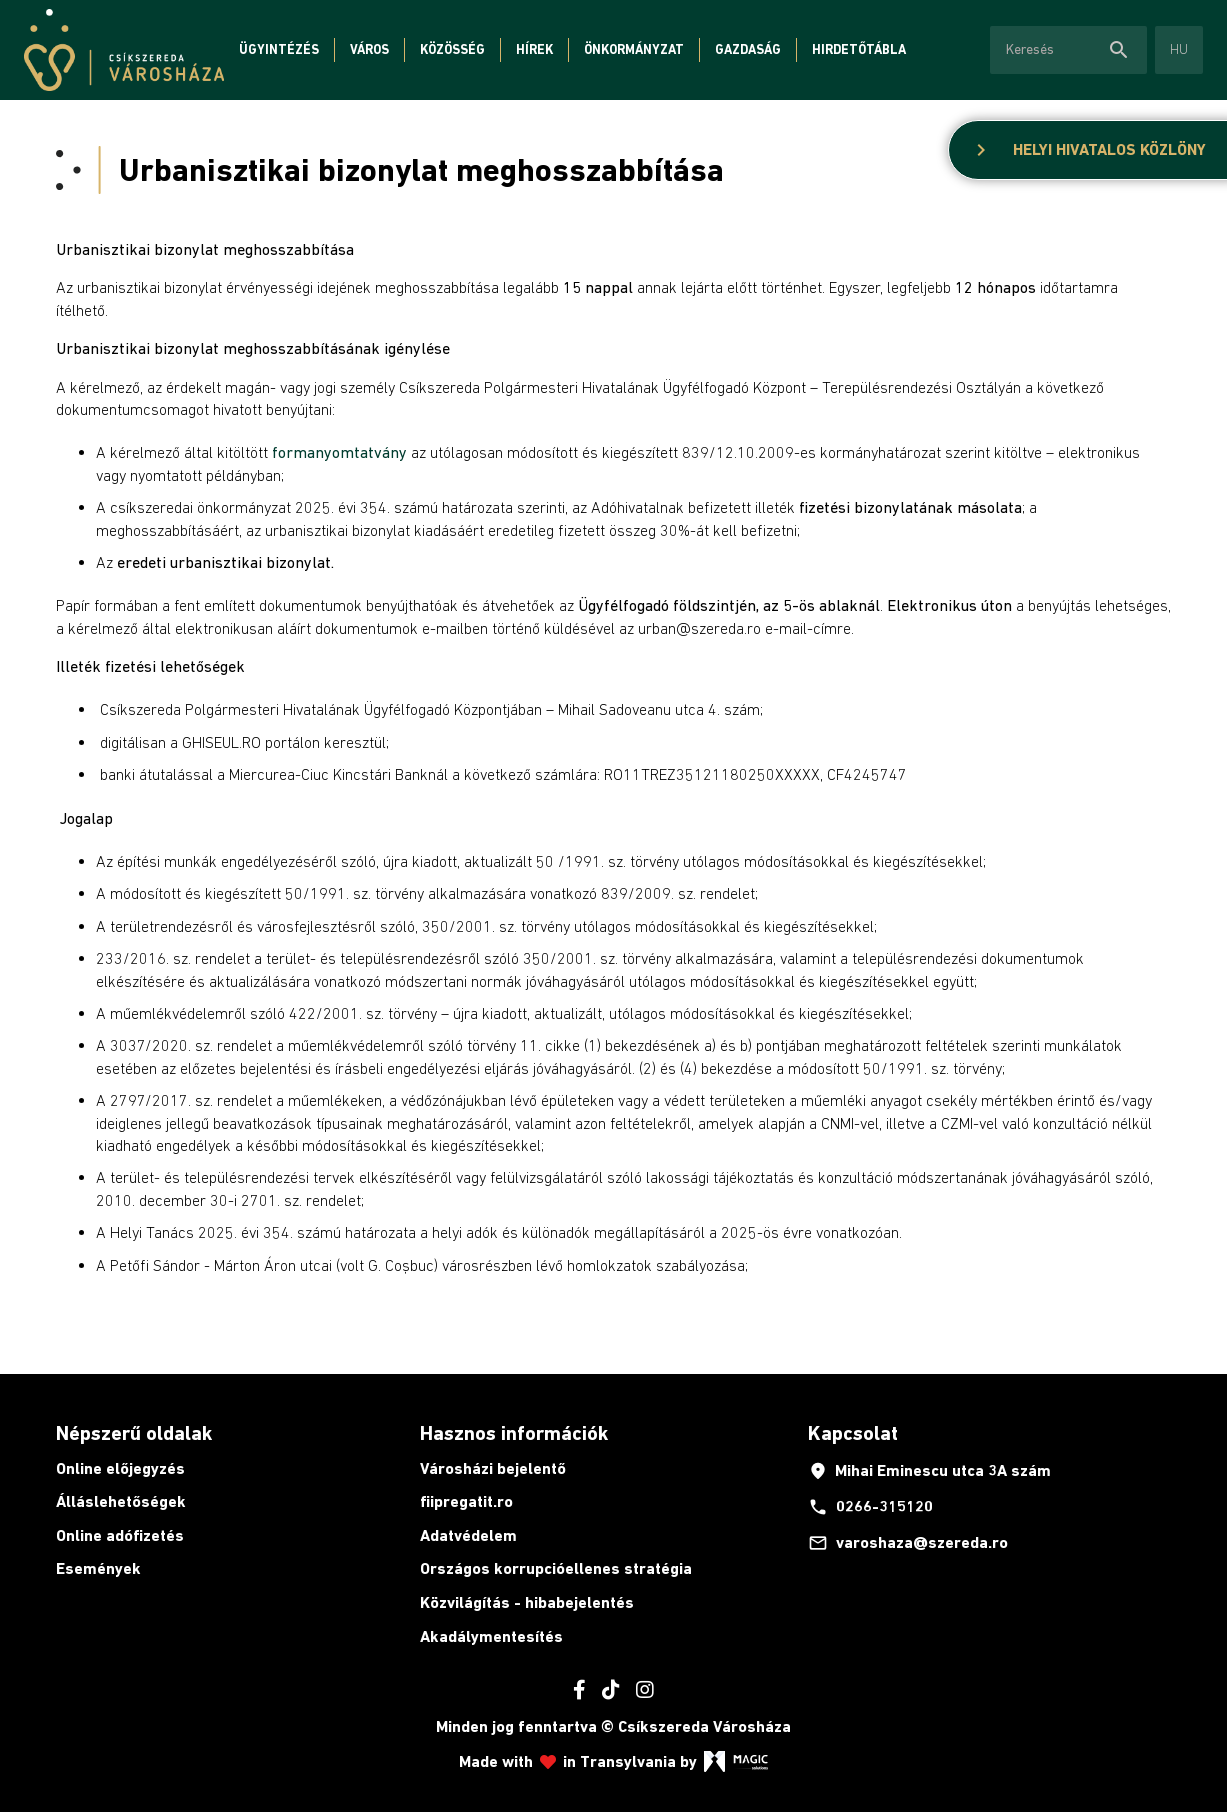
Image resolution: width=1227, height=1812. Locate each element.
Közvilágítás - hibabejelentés (527, 1602)
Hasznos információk (514, 1433)
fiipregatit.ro (466, 1501)
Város (369, 49)
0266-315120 (870, 1507)
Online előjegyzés (120, 1468)
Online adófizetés (120, 1535)
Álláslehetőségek (121, 1501)
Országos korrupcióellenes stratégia (556, 1568)
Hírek (534, 49)
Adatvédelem (468, 1535)
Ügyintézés (279, 49)
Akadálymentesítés (491, 1636)
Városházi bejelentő (493, 1468)
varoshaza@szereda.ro (908, 1543)
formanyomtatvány (339, 452)
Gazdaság (748, 49)
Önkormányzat (634, 49)
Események (98, 1568)
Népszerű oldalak (134, 1433)
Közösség (452, 49)
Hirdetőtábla (859, 49)
